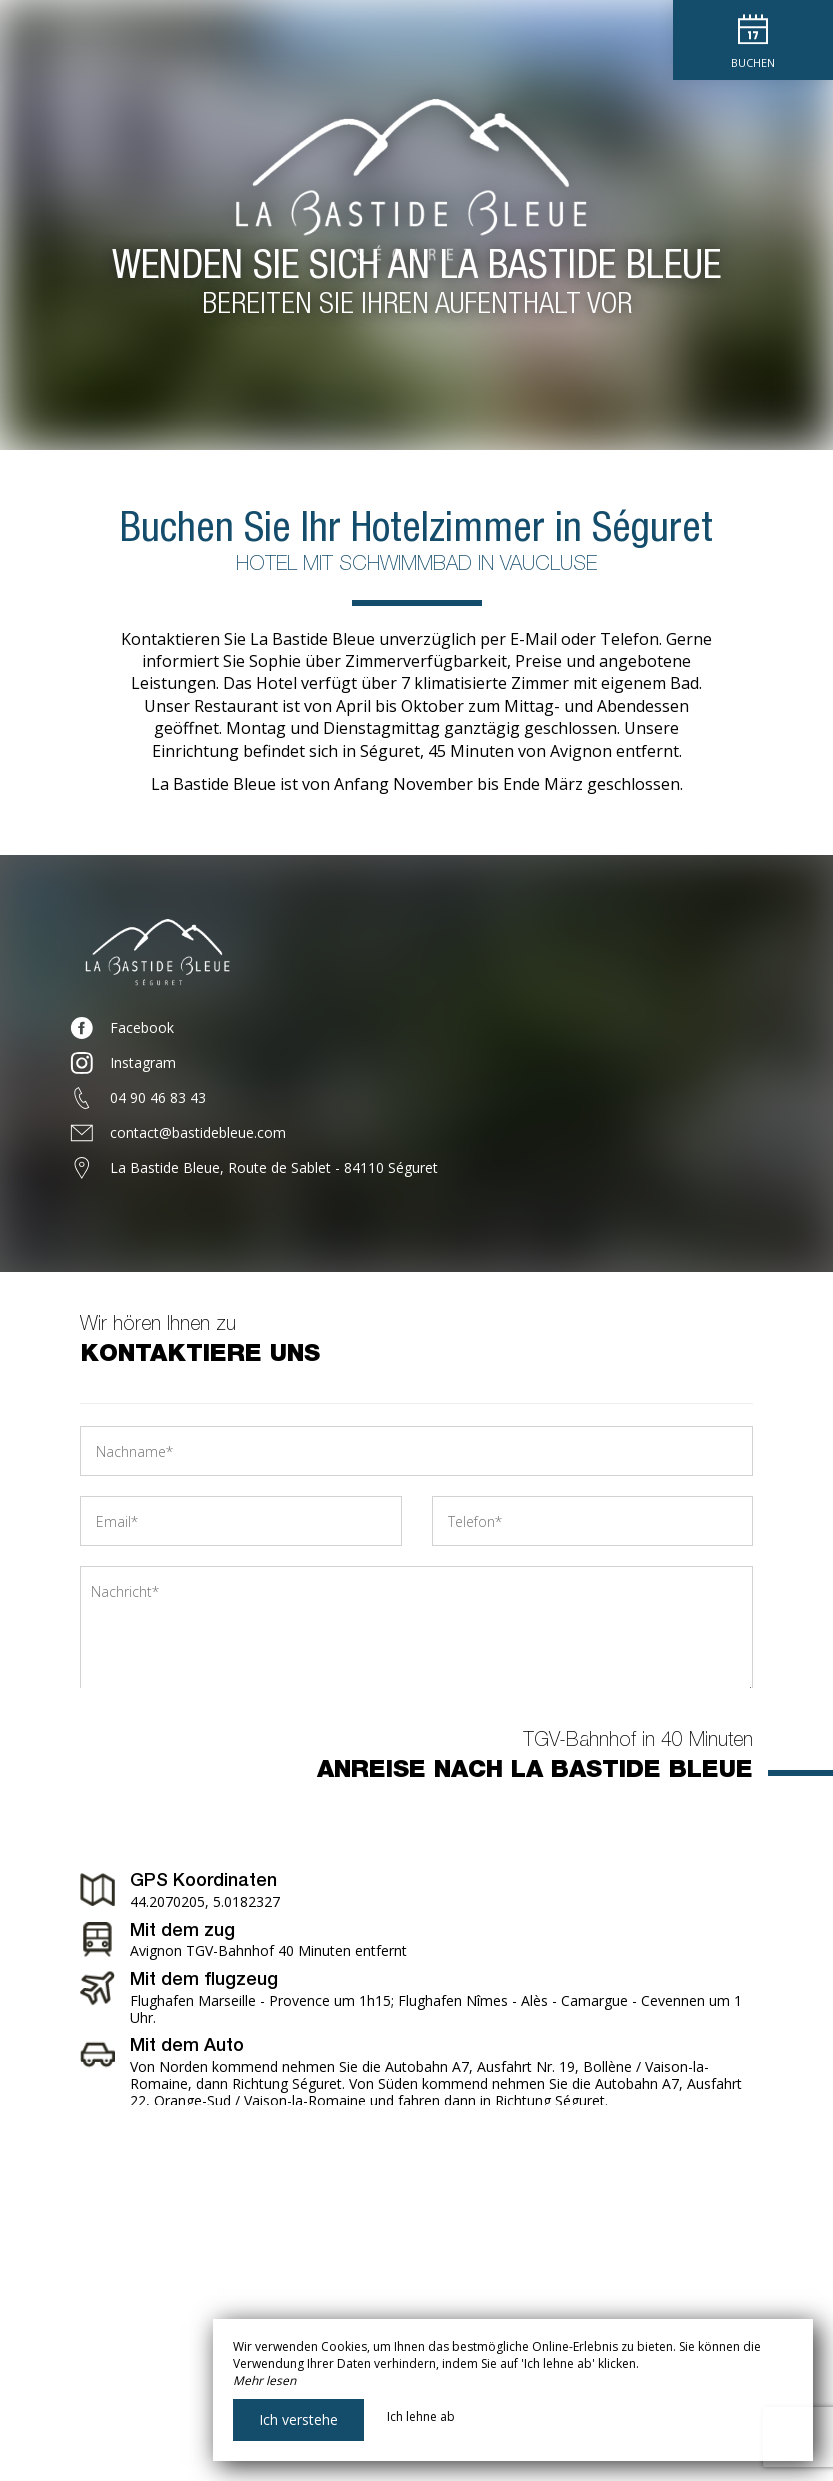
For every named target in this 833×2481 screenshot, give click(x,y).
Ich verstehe (298, 2419)
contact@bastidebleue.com (198, 1132)
